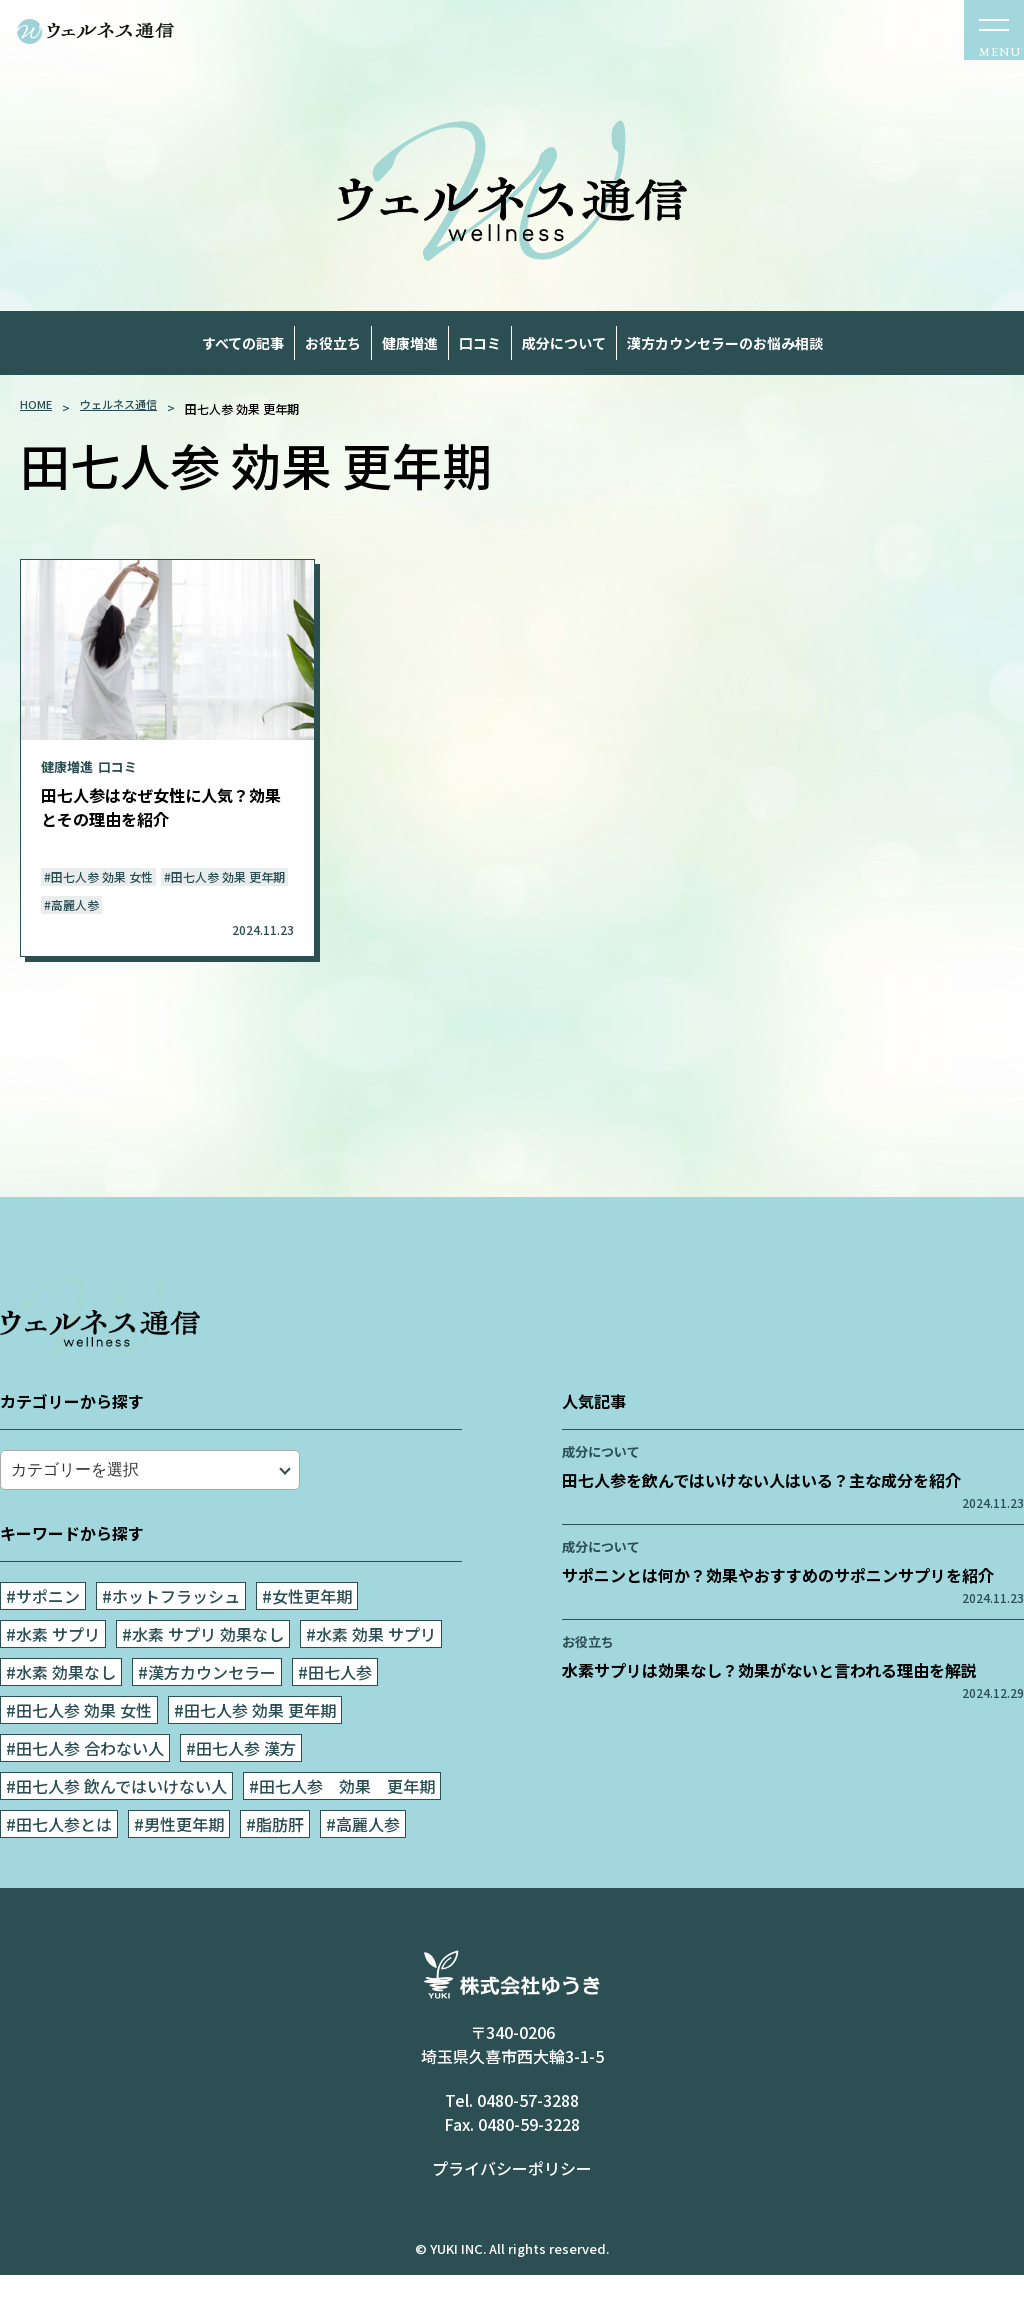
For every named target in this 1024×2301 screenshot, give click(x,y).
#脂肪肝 (275, 1858)
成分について (646, 345)
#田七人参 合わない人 (85, 1782)
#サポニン (43, 1630)
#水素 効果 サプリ (371, 1668)
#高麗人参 (363, 1858)
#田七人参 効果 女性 (79, 1744)
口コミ (505, 345)
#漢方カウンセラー (207, 1706)
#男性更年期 (179, 1858)
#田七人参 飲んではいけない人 (116, 1820)
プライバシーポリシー (512, 2198)
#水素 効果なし (61, 1706)
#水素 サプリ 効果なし (203, 1668)
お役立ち (248, 345)
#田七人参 (335, 1706)
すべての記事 (98, 345)
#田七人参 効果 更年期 (255, 1744)
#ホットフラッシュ (171, 1630)
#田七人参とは (59, 1858)
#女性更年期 (307, 1630)
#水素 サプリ (53, 1668)
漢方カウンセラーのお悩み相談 (171, 383)
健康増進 (381, 345)
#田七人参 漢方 (241, 1782)
